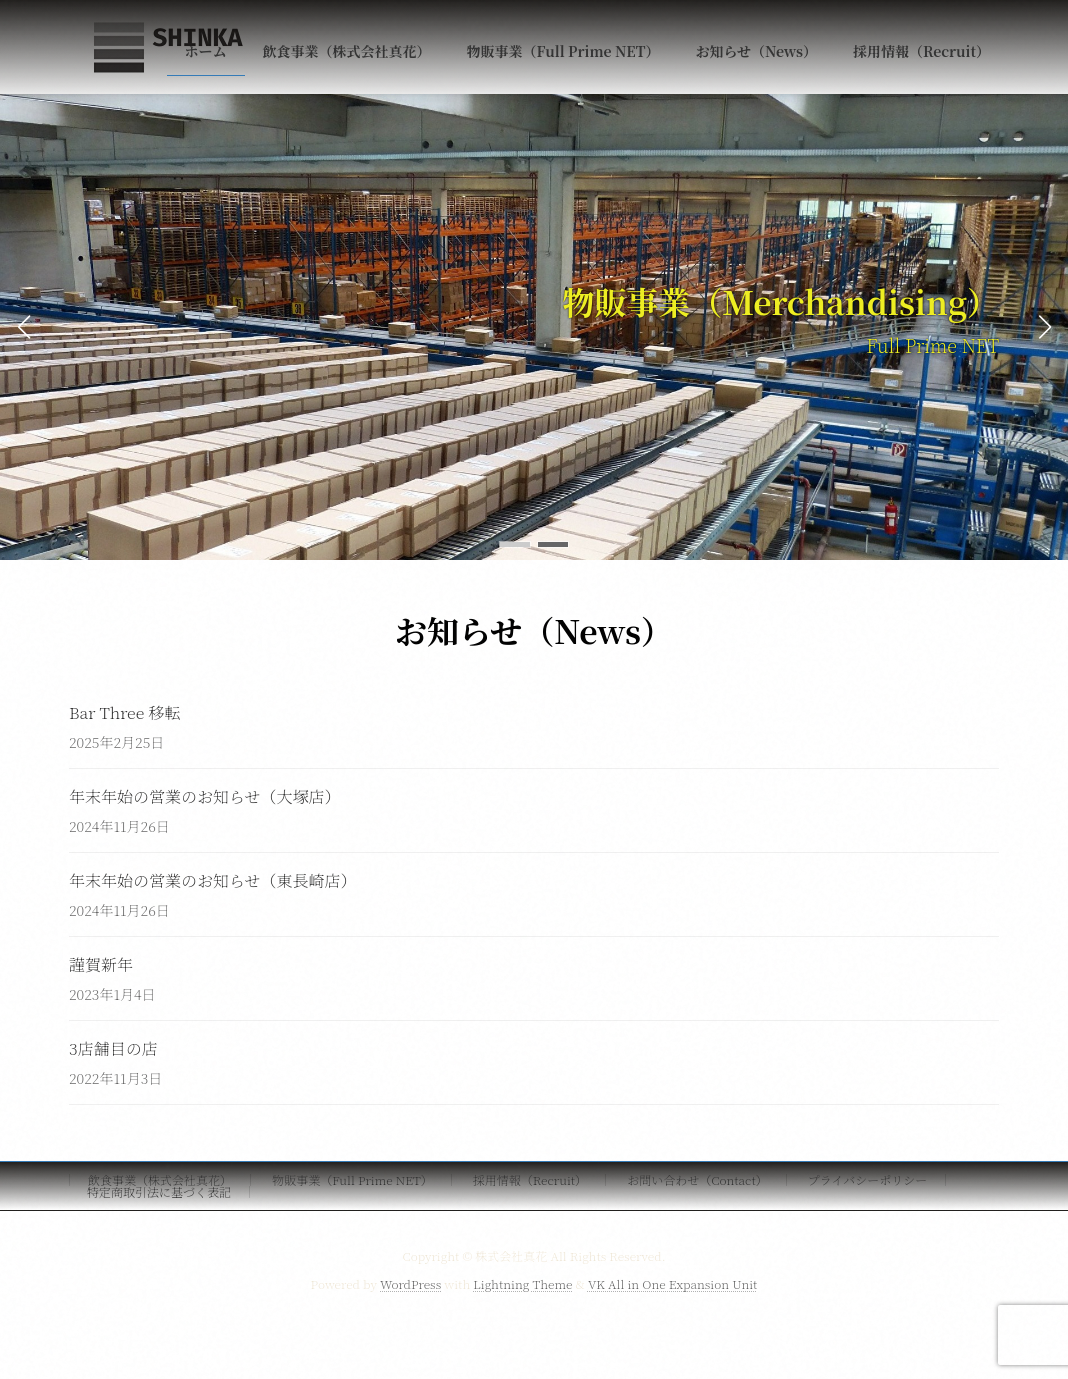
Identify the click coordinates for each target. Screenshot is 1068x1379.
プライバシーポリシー (867, 1179)
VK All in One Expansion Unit (672, 1283)
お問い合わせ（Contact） (697, 1179)
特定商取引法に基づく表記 (159, 1191)
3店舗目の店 (113, 1048)
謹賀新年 (101, 964)
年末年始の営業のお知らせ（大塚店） (205, 796)
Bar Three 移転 (124, 712)
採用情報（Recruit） (530, 1179)
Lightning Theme (522, 1283)
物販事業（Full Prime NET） (352, 1179)
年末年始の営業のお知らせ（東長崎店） (213, 880)
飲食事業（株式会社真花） (160, 1179)
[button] (515, 544)
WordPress (410, 1283)
